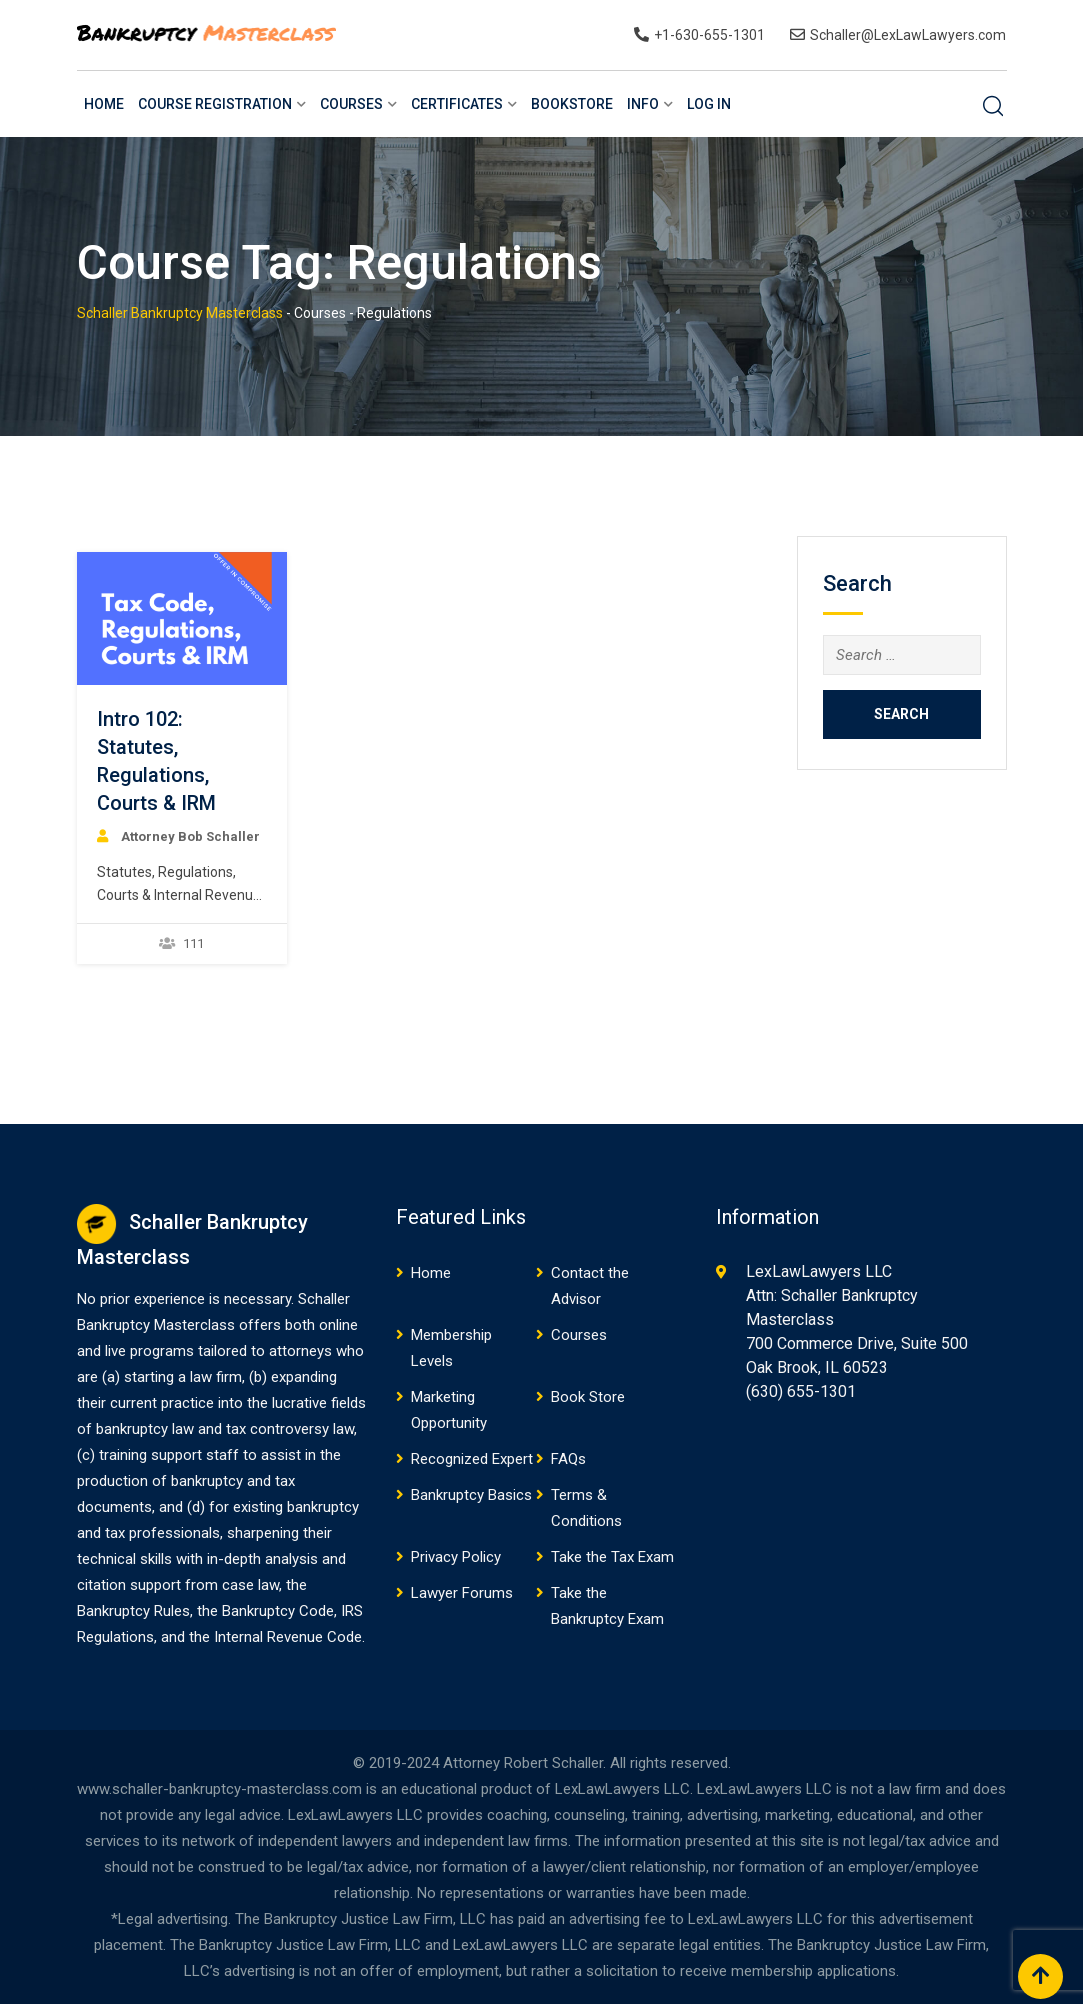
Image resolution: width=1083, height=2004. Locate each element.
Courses (351, 104)
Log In (709, 104)
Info (643, 104)
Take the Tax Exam (612, 1557)
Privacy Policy (456, 1557)
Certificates (457, 104)
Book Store (588, 1397)
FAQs (568, 1459)
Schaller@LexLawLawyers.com (908, 35)
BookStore (572, 104)
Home (104, 104)
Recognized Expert (472, 1459)
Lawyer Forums (462, 1593)
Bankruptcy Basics (471, 1495)
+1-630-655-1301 (709, 35)
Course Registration (215, 104)
